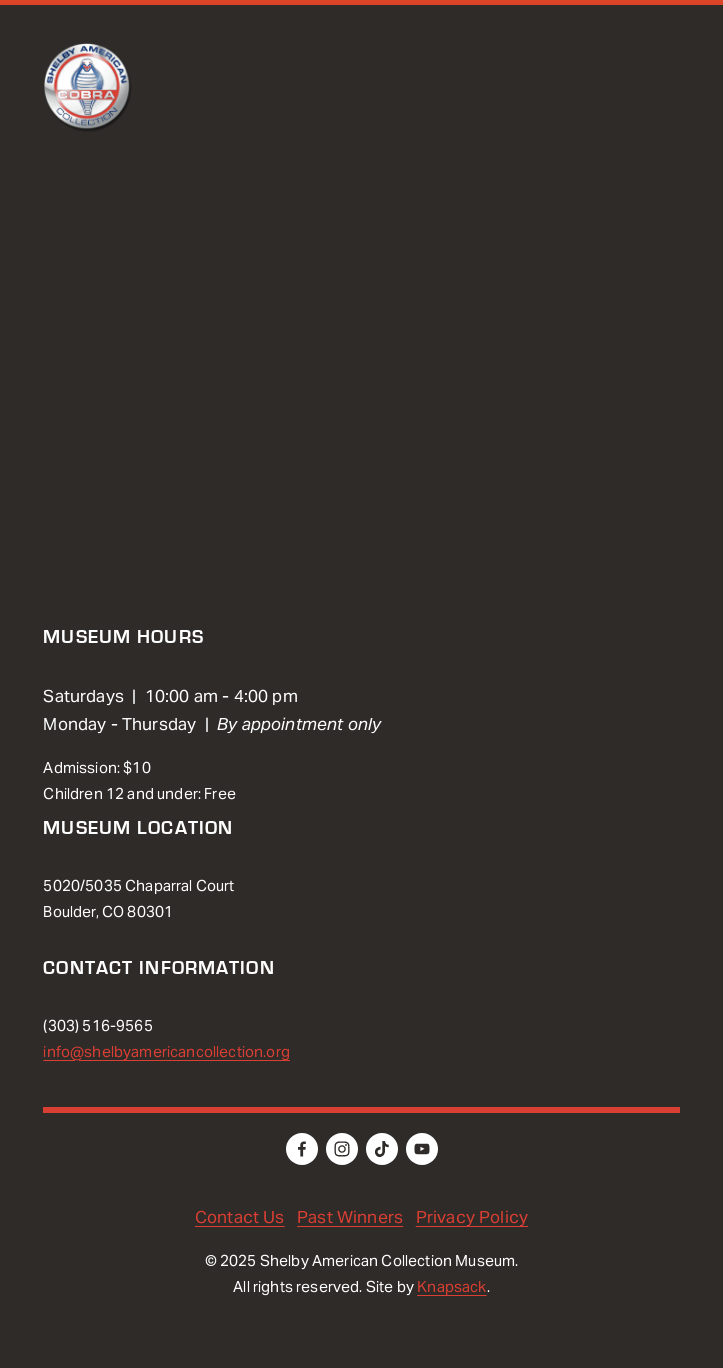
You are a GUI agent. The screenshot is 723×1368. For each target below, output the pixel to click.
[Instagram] (342, 1149)
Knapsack (451, 1286)
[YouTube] (422, 1149)
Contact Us (240, 1217)
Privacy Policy (472, 1217)
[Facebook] (302, 1149)
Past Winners (350, 1217)
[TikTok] (382, 1149)
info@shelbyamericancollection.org (166, 1051)
